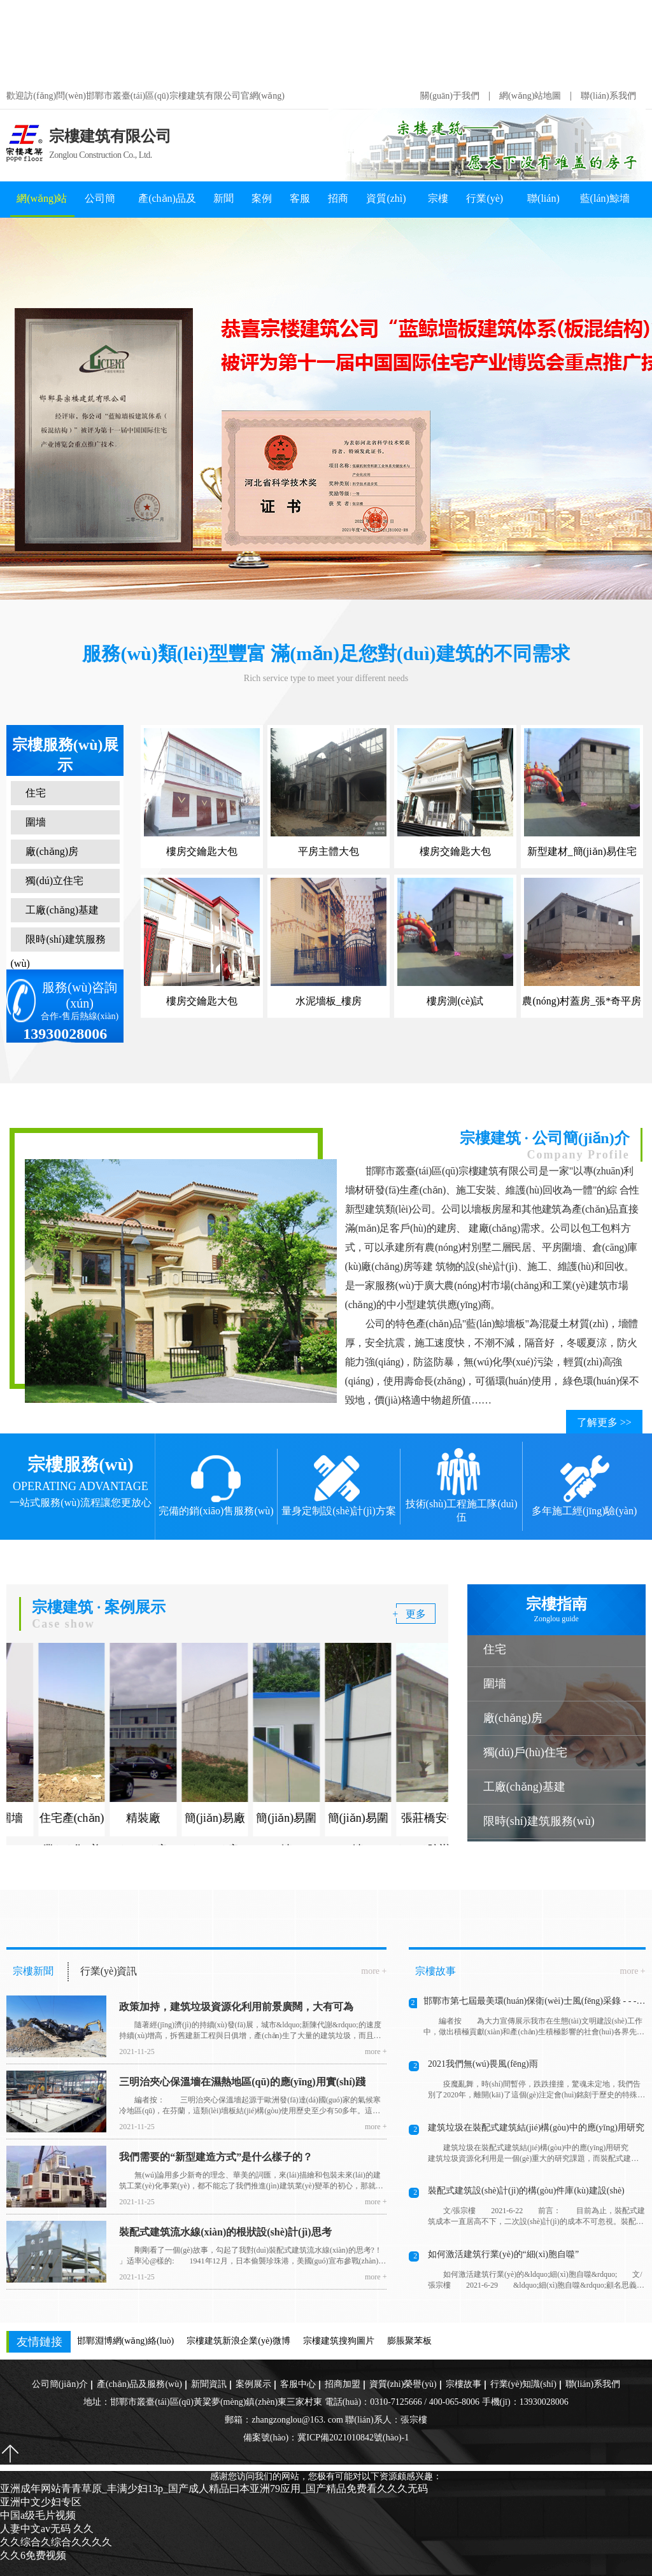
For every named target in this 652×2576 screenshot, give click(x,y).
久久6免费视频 (33, 2555)
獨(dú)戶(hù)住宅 (525, 1752)
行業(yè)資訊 (109, 1971)
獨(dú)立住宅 (54, 880)
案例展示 (262, 205)
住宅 (35, 792)
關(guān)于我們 (449, 96)
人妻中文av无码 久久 (47, 2528)
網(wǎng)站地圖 (530, 96)
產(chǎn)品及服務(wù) (167, 205)
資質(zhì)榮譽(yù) (386, 205)
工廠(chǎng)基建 (61, 909)
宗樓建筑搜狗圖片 (338, 2341)
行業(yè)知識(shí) (485, 205)
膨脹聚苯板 (409, 2341)
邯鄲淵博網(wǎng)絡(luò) (125, 2341)
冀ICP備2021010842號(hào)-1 (353, 2437)
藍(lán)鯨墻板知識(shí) (605, 205)
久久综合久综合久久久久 (56, 2542)
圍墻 (35, 822)
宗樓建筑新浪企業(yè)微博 (238, 2341)
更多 (416, 1613)
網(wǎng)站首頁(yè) (42, 205)
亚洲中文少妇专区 (41, 2501)
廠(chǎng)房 (51, 851)
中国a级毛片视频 (38, 2515)
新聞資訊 (223, 205)
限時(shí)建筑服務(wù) (56, 951)
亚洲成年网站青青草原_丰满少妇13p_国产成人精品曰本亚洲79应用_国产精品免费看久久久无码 (316, 40)
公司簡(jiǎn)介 (101, 205)
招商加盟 (338, 205)
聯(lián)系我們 (608, 96)
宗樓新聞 (33, 1971)
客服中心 (300, 205)
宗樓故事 (438, 205)
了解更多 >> (604, 1422)
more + (373, 1971)
